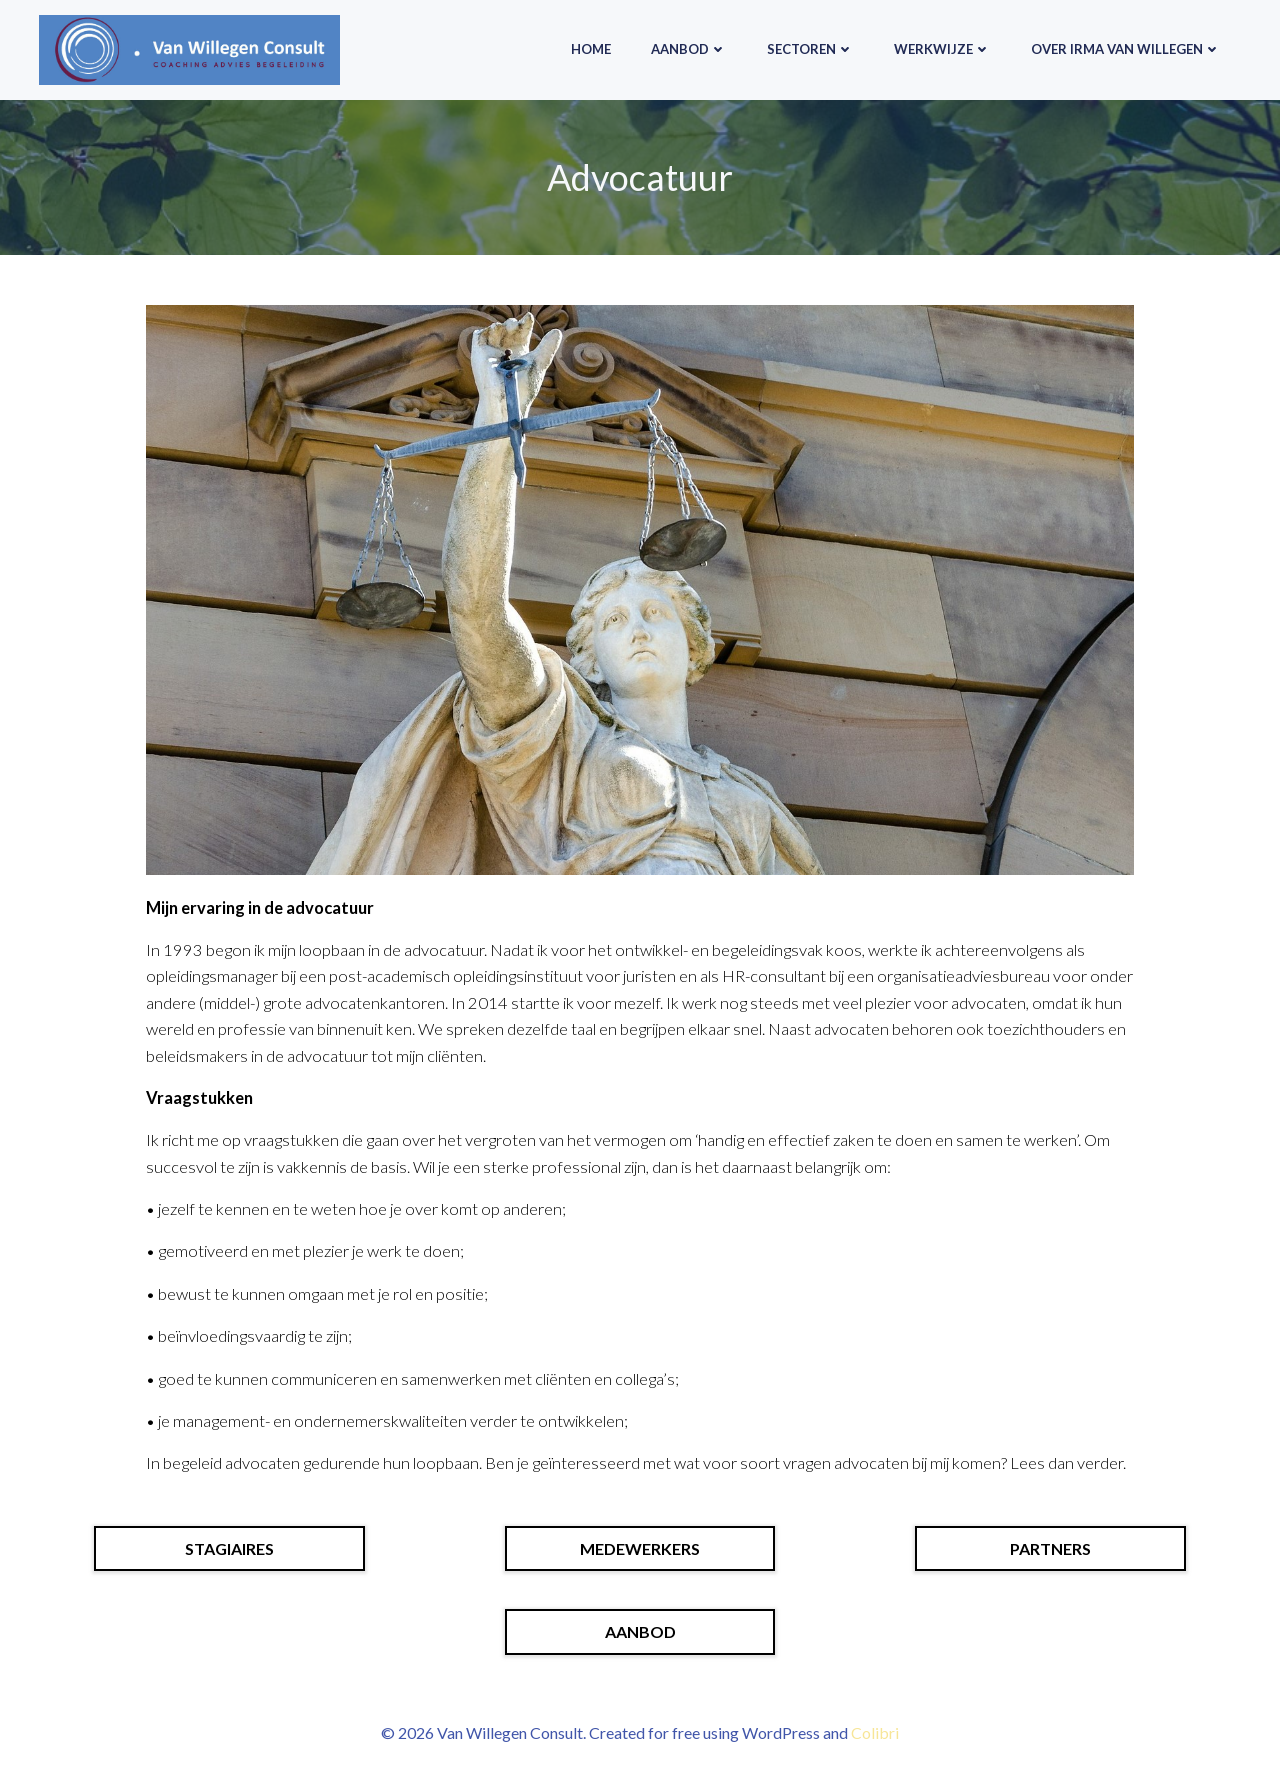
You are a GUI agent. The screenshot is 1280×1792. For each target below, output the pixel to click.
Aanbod (689, 49)
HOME (591, 49)
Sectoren (810, 49)
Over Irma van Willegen (1126, 49)
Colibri (875, 1732)
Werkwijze (942, 49)
